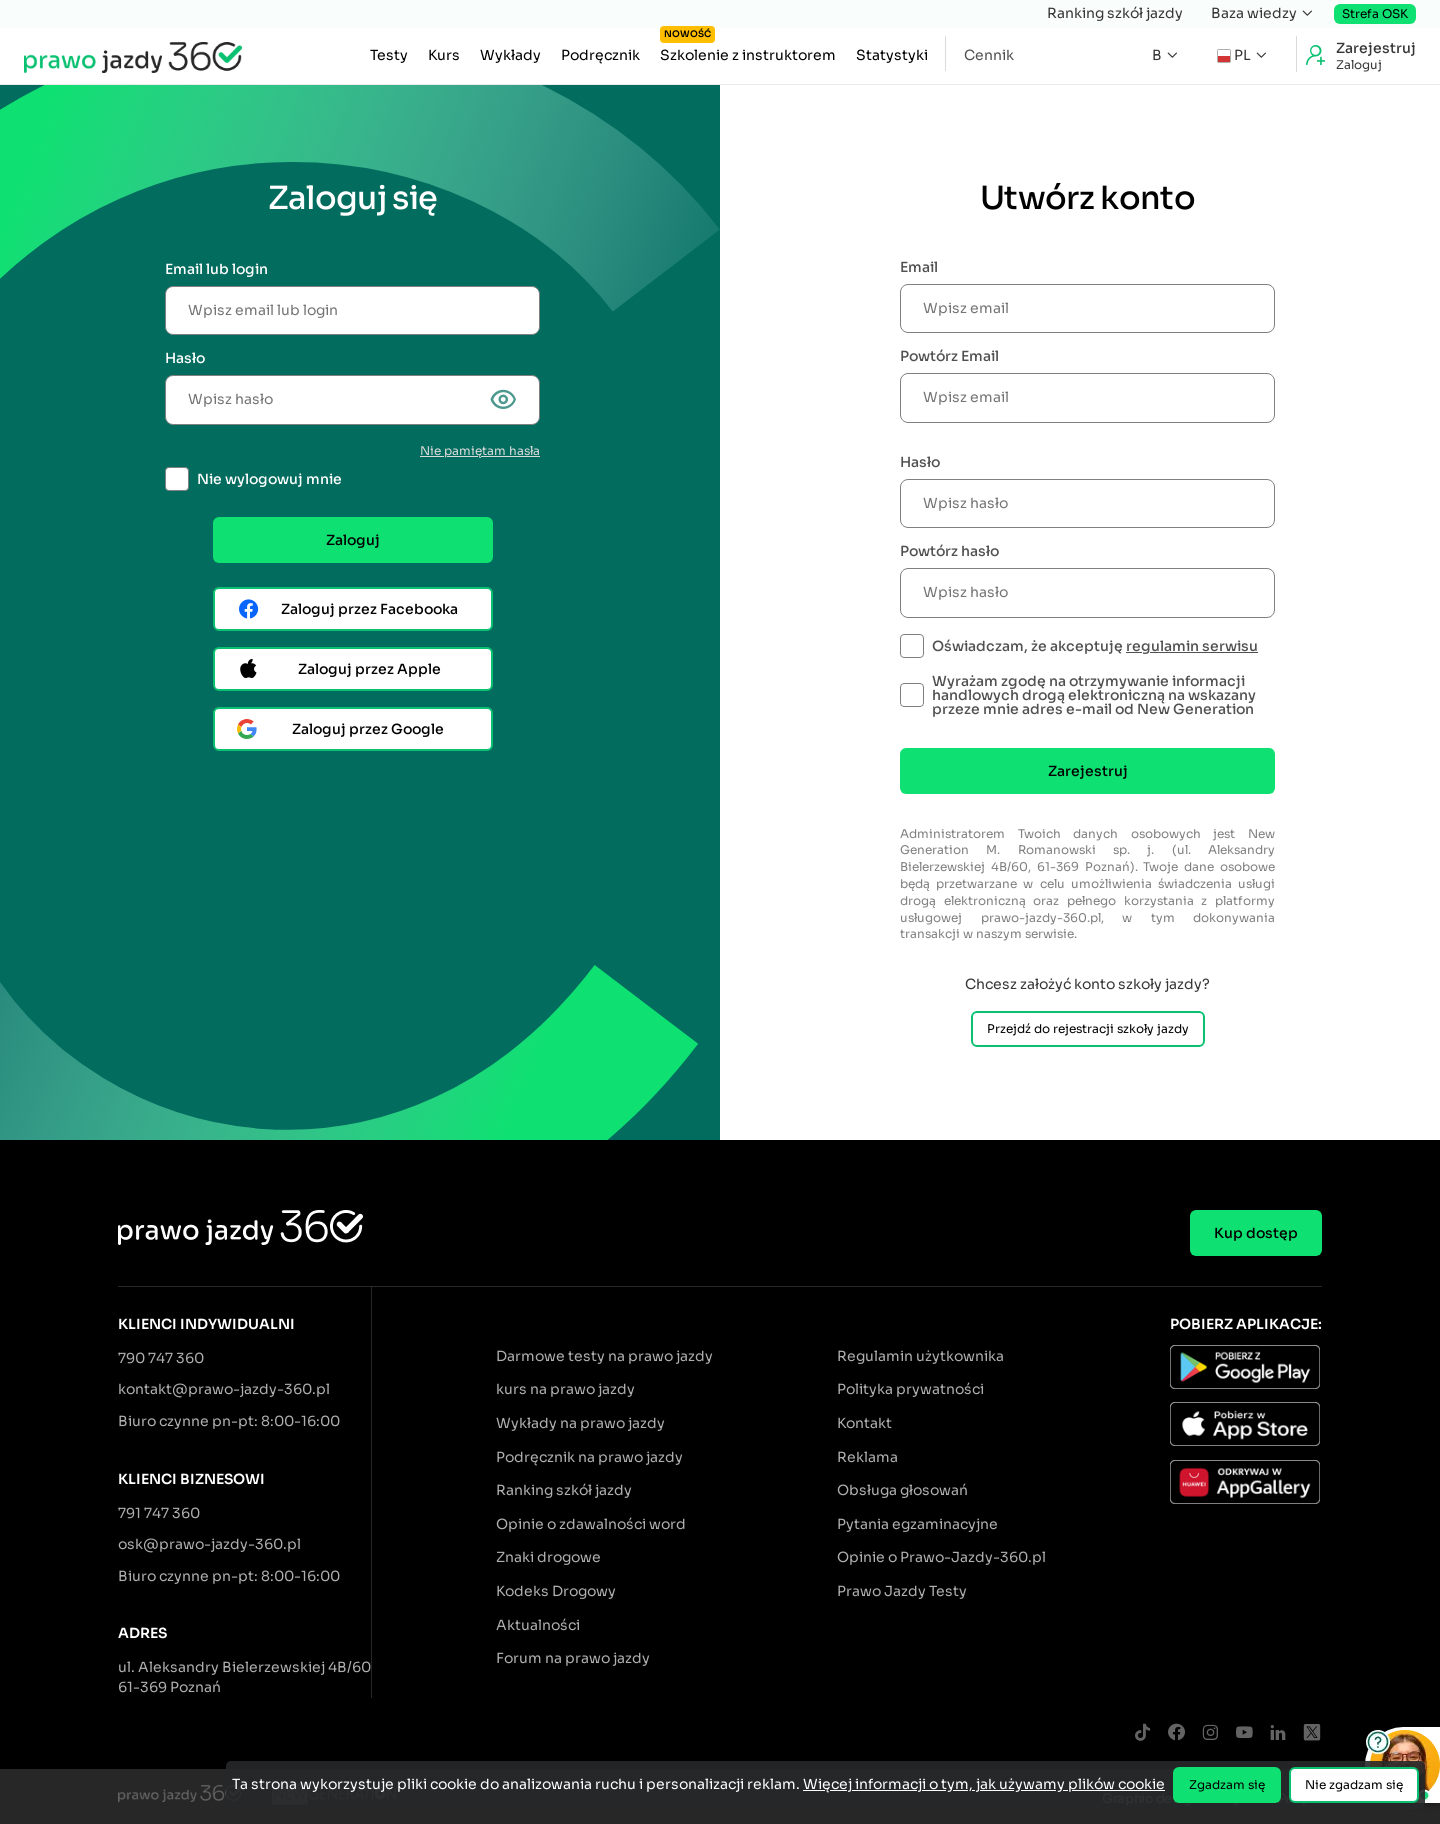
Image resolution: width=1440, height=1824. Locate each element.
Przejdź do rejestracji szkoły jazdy (1088, 1028)
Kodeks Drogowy (556, 1591)
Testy (389, 55)
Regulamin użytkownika (920, 1356)
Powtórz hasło (949, 551)
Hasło (185, 358)
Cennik (989, 55)
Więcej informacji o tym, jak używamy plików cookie (984, 1784)
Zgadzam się (1227, 1784)
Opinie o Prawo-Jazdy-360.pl (941, 1557)
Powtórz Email (949, 356)
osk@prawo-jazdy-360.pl (209, 1544)
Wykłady (510, 55)
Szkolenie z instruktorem (748, 50)
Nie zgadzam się (1354, 1784)
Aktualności (538, 1625)
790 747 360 (161, 1358)
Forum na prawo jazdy (573, 1658)
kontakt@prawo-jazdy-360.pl (224, 1389)
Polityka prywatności (910, 1389)
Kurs (444, 55)
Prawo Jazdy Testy (902, 1591)
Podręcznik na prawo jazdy (589, 1457)
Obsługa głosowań (902, 1490)
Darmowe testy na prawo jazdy (604, 1356)
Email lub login (216, 269)
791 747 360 (159, 1513)
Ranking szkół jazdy (1115, 13)
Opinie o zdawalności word (591, 1524)
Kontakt (864, 1423)
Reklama (867, 1457)
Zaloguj (353, 540)
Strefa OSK (1375, 13)
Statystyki (892, 55)
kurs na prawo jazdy (565, 1389)
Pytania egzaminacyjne (917, 1524)
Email (919, 267)
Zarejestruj (1088, 771)
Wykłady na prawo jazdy (580, 1423)
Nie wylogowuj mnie (269, 479)
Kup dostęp (1256, 1233)
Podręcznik (600, 55)
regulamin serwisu (1192, 646)
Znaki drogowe (548, 1557)
